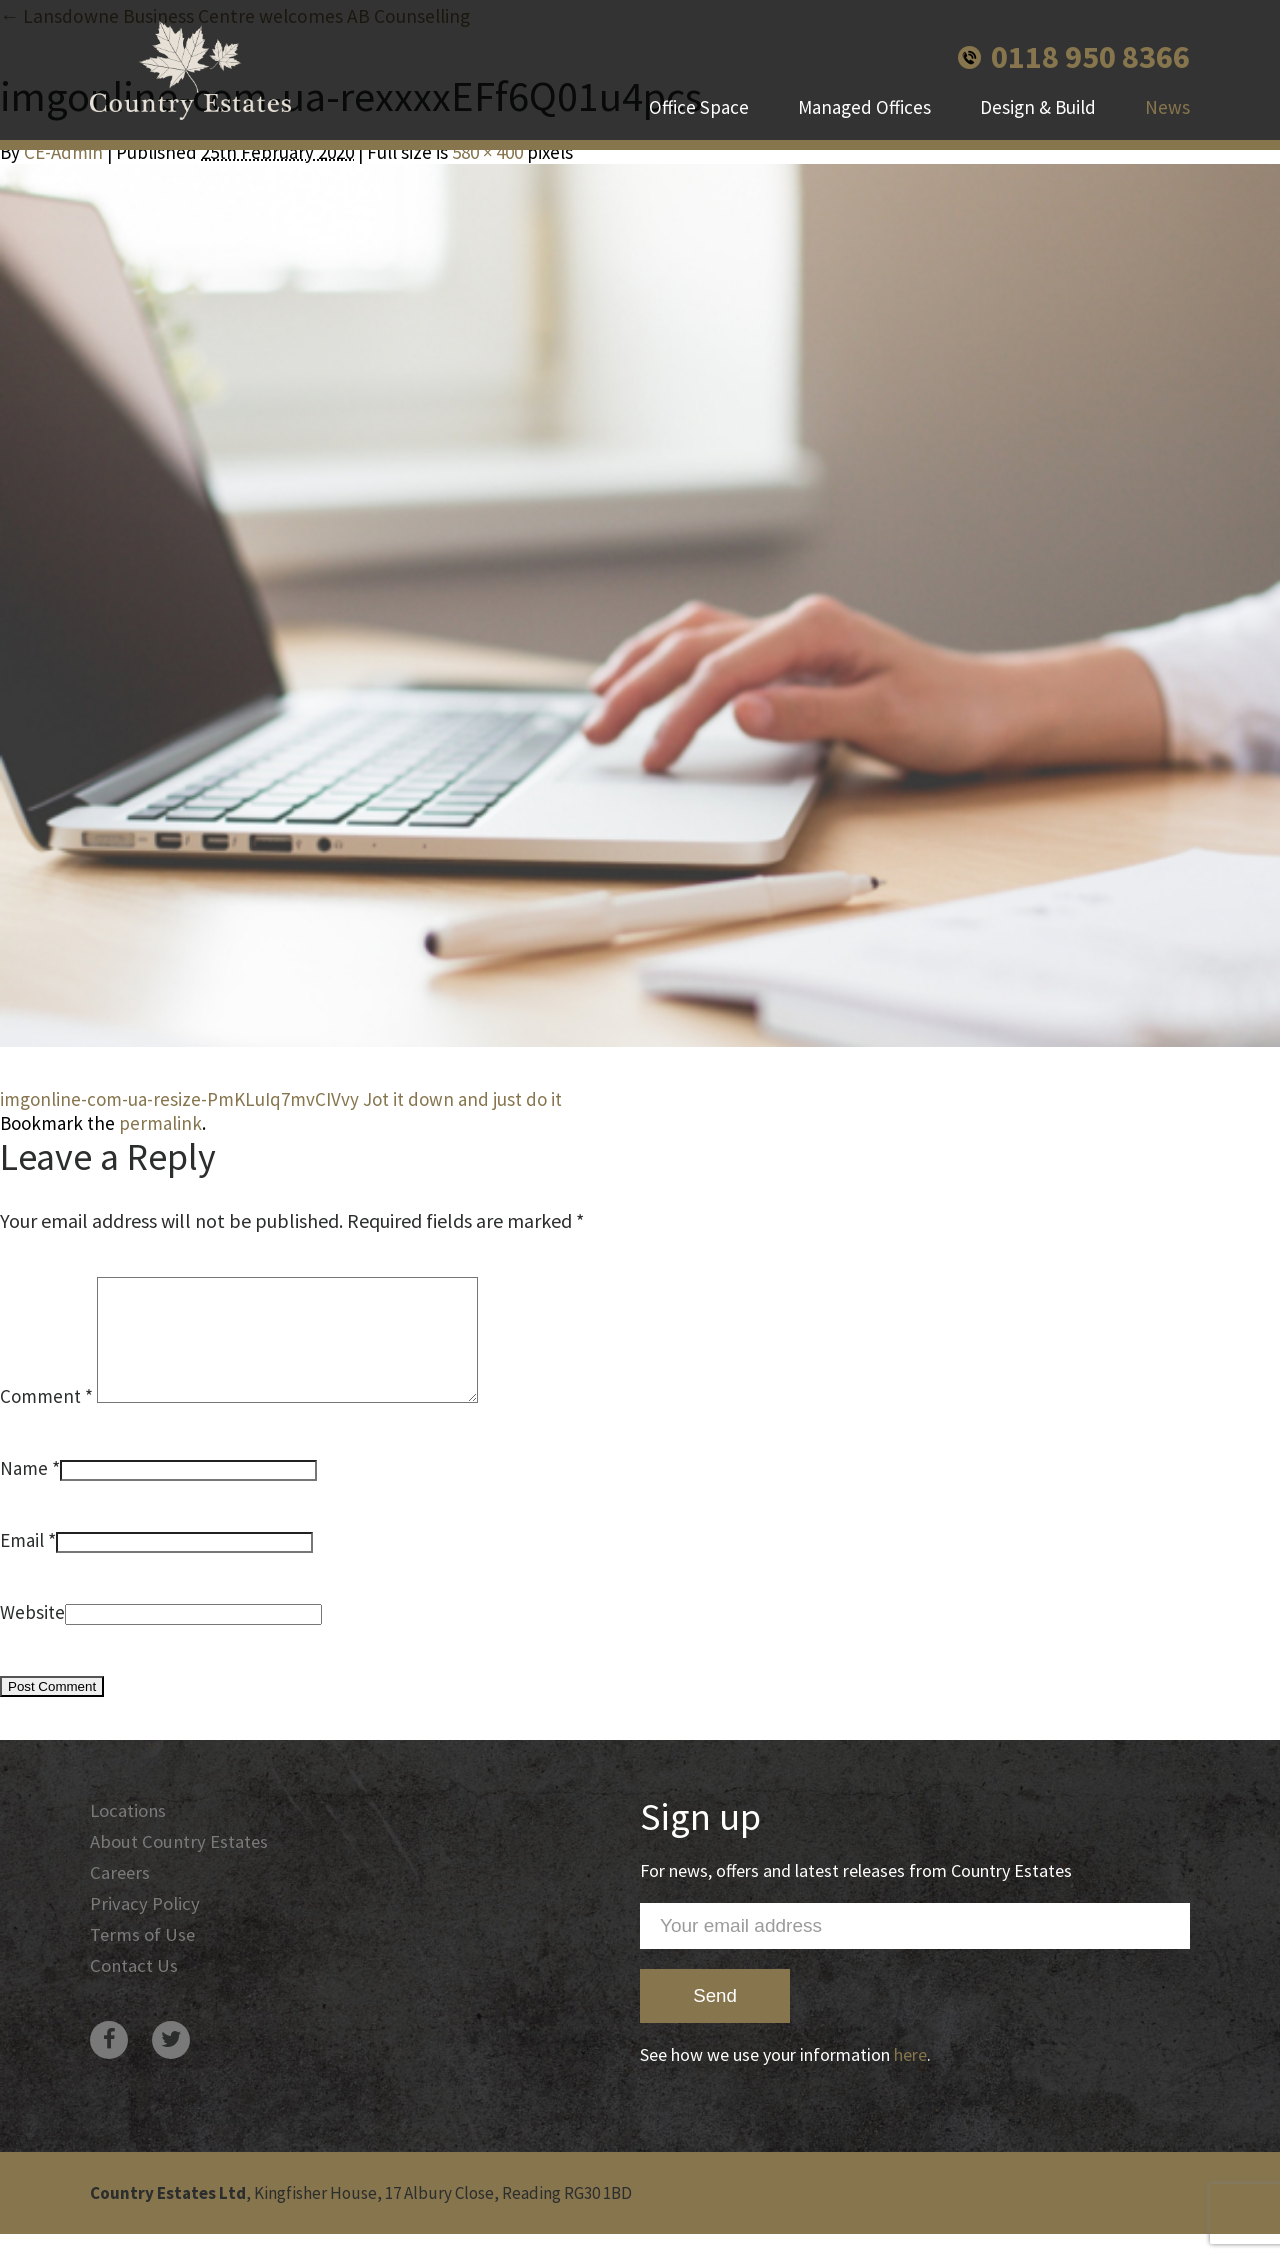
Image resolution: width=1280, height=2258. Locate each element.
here (910, 2078)
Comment (46, 1420)
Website (32, 1636)
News (1167, 110)
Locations (129, 1835)
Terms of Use (143, 1963)
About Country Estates (180, 1867)
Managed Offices (864, 110)
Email (22, 1564)
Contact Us (134, 1995)
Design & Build (1038, 110)
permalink (160, 1123)
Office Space (699, 110)
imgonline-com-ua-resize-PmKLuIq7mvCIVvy (179, 1099)
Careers (121, 1899)
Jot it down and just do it (462, 1099)
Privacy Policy (145, 1931)
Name (24, 1492)
